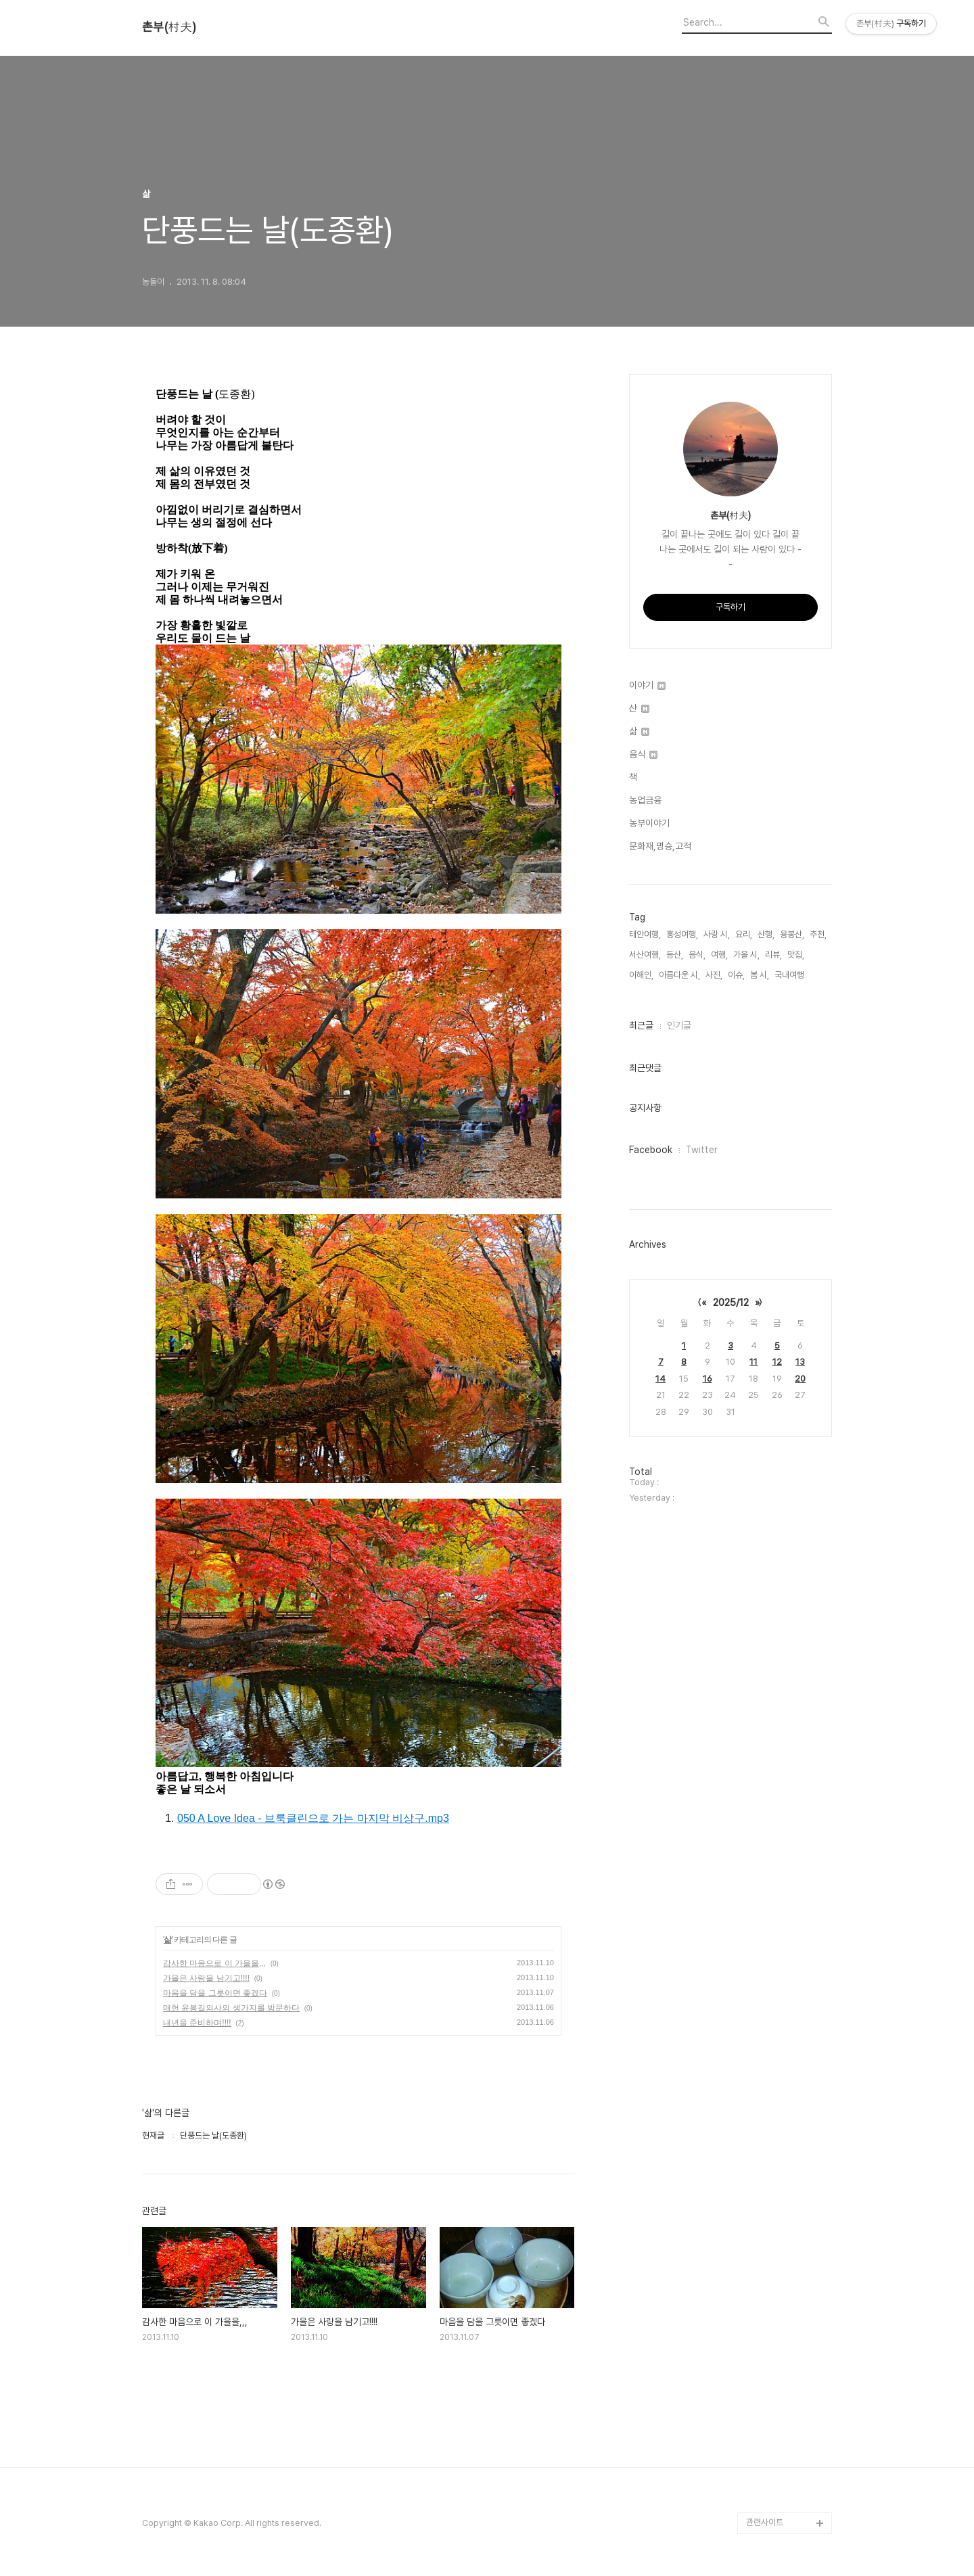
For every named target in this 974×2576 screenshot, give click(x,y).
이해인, (641, 975)
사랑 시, (716, 934)
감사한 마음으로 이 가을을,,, (214, 1963)
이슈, (736, 975)
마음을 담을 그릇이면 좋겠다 (215, 1993)
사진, (713, 975)
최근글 (641, 1025)
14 (660, 1379)
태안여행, (645, 934)
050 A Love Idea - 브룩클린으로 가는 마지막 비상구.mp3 (313, 1818)
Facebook (650, 1149)
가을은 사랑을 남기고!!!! (206, 1978)
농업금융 (645, 800)
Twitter (702, 1149)
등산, (674, 955)
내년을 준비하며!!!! (197, 2023)
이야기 (647, 685)
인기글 (679, 1025)
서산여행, (645, 955)
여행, (719, 955)
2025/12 (731, 1302)
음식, (697, 955)
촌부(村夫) (169, 27)
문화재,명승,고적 (660, 846)
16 (707, 1379)
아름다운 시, (679, 975)
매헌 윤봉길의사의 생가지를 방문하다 (231, 2008)
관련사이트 (764, 2522)
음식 (643, 754)
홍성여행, (682, 934)
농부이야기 (649, 823)
